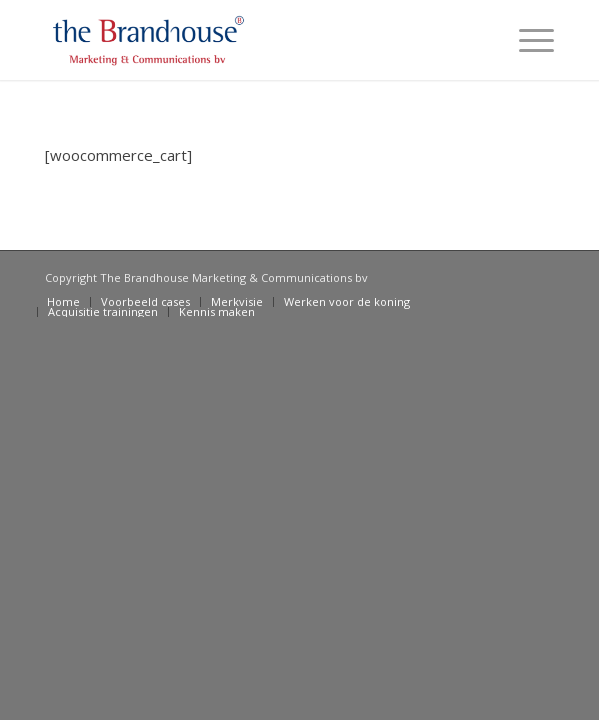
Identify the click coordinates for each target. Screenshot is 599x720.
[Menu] (526, 40)
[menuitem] (63, 302)
